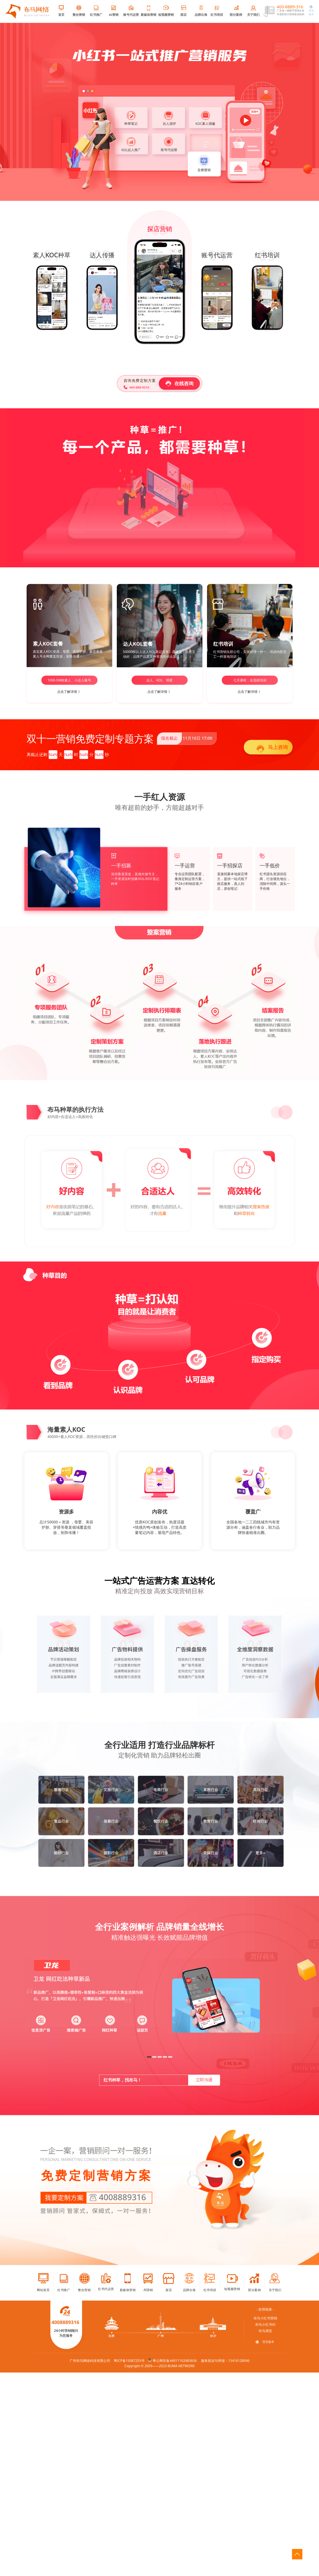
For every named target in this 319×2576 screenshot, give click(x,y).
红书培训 (217, 11)
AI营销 (113, 11)
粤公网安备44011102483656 (172, 2356)
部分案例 (236, 11)
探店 (183, 11)
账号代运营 (131, 11)
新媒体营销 (148, 11)
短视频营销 (166, 11)
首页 (61, 11)
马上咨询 (272, 758)
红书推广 (96, 11)
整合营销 (79, 11)
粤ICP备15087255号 (134, 2356)
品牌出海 (201, 11)
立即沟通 (196, 2066)
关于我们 (253, 11)
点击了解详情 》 (69, 701)
